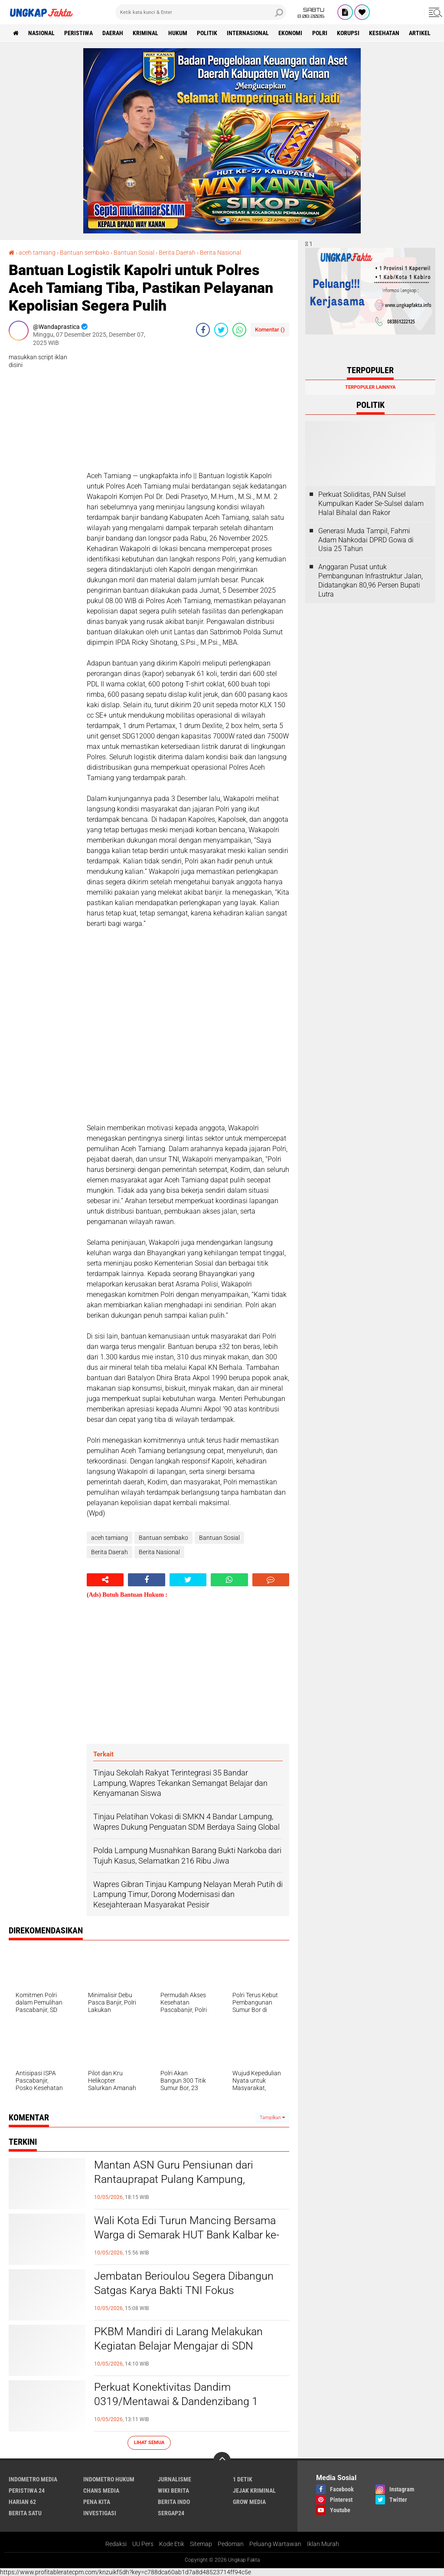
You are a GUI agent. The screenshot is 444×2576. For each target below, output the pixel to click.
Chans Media (101, 2490)
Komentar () (270, 329)
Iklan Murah (323, 2543)
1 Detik (242, 2478)
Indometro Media (33, 2478)
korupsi (351, 33)
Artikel (424, 33)
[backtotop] (222, 2460)
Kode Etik (171, 2543)
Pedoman (231, 2543)
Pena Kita (96, 2501)
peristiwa (79, 33)
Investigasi (99, 2512)
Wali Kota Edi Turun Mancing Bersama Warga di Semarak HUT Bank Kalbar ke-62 (190, 2235)
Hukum (179, 33)
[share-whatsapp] (239, 330)
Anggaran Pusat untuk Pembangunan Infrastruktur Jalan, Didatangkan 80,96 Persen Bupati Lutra (370, 580)
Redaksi (116, 2543)
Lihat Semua (149, 2442)
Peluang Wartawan (275, 2543)
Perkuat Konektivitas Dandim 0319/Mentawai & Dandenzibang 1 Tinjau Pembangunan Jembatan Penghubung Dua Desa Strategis (178, 2408)
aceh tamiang (37, 252)
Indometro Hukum (108, 2478)
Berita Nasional (220, 252)
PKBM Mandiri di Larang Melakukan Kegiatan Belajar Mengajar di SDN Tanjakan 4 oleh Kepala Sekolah (181, 2346)
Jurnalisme (174, 2478)
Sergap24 (171, 2512)
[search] (200, 12)
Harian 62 (22, 2501)
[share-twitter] (221, 330)
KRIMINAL (147, 33)
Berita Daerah (177, 252)
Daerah (114, 33)
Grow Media (249, 2501)
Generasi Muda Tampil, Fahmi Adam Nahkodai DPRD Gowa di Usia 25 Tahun (366, 540)
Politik (209, 33)
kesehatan (388, 33)
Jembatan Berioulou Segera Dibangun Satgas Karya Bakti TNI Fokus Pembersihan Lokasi (186, 2290)
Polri (322, 33)
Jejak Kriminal (254, 2490)
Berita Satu (25, 2512)
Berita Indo (174, 2501)
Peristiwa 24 (27, 2490)
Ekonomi (293, 33)
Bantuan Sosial (134, 252)
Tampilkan (272, 2117)
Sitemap (201, 2543)
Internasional (250, 33)
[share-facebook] (203, 330)
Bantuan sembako (84, 252)
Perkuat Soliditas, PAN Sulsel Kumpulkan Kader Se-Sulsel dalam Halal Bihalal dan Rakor (371, 503)
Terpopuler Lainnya (370, 387)
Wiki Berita (173, 2490)
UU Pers (142, 2543)
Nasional (42, 33)
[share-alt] (105, 1579)
